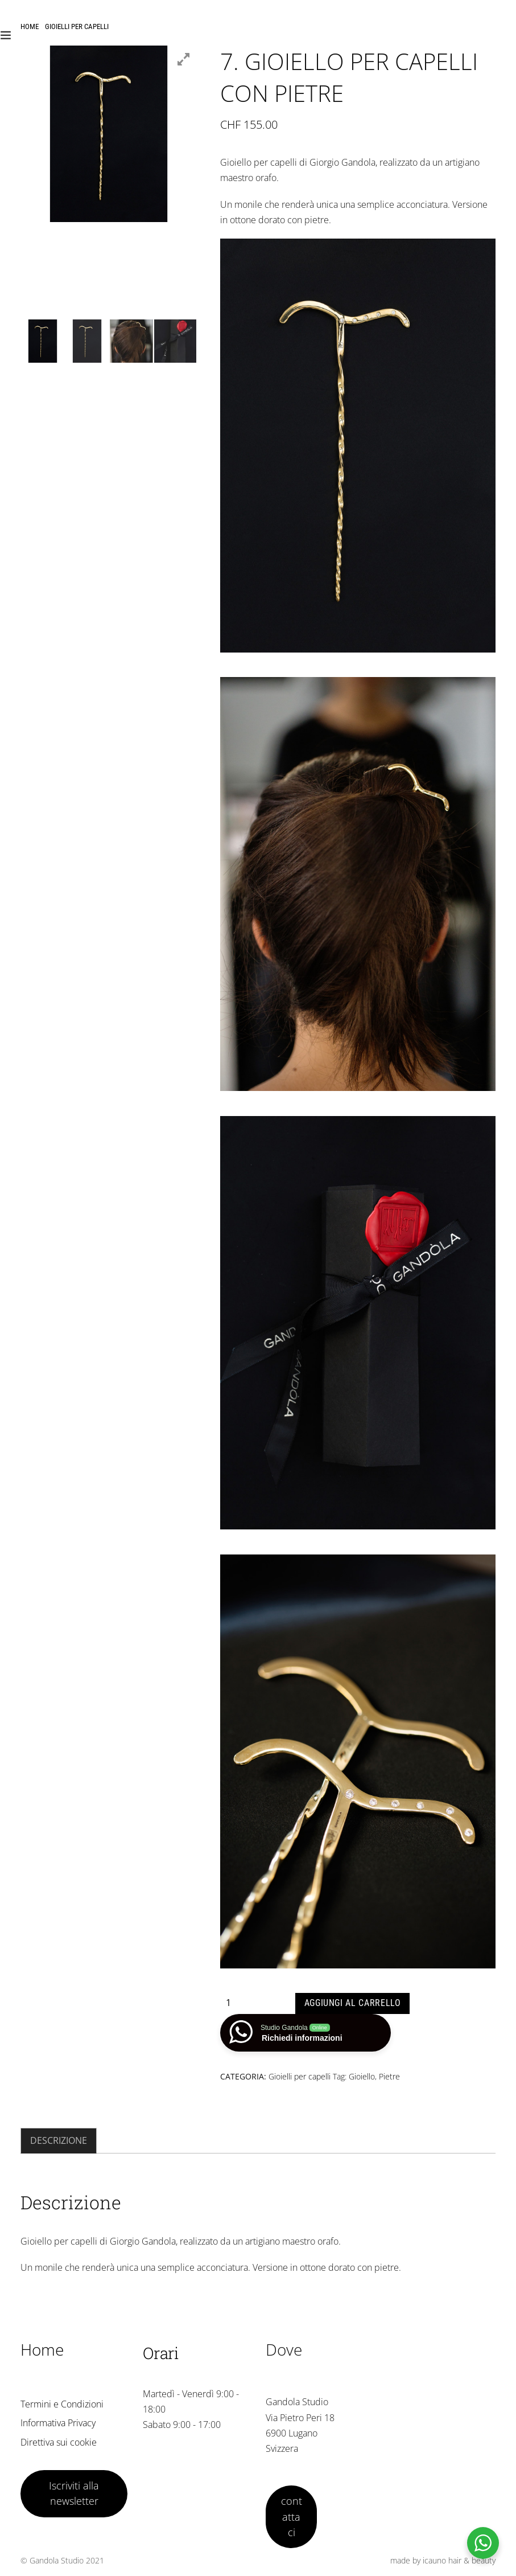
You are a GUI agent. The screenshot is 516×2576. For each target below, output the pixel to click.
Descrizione (58, 2140)
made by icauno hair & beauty (443, 2560)
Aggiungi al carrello (352, 2002)
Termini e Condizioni (62, 2404)
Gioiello (362, 2076)
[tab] (58, 2140)
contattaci (291, 2516)
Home (29, 26)
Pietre (389, 2076)
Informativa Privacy (58, 2423)
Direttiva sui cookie (58, 2442)
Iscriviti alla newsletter (74, 2493)
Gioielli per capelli (77, 26)
